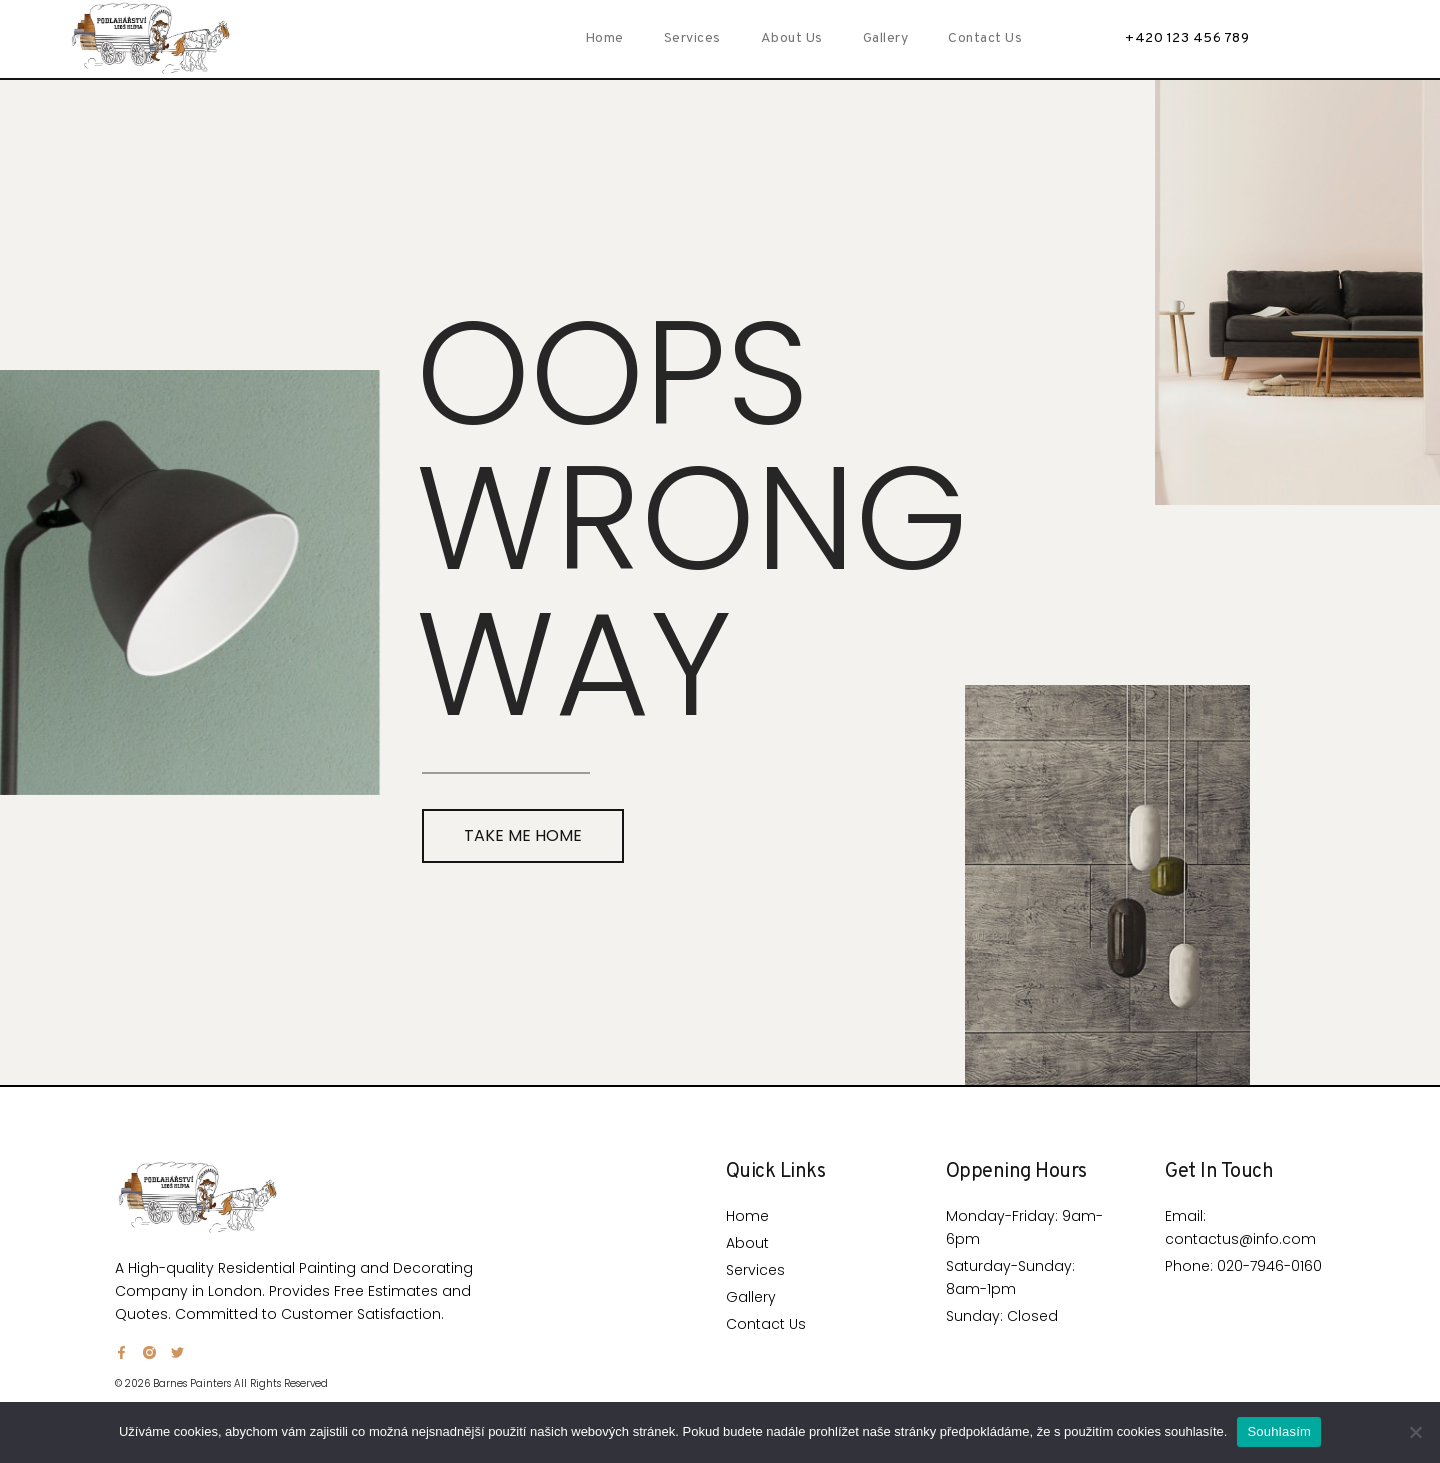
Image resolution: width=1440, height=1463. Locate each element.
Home (604, 38)
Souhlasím (1279, 1431)
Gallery (886, 38)
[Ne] (1415, 1432)
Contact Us (985, 38)
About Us (792, 38)
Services (692, 38)
